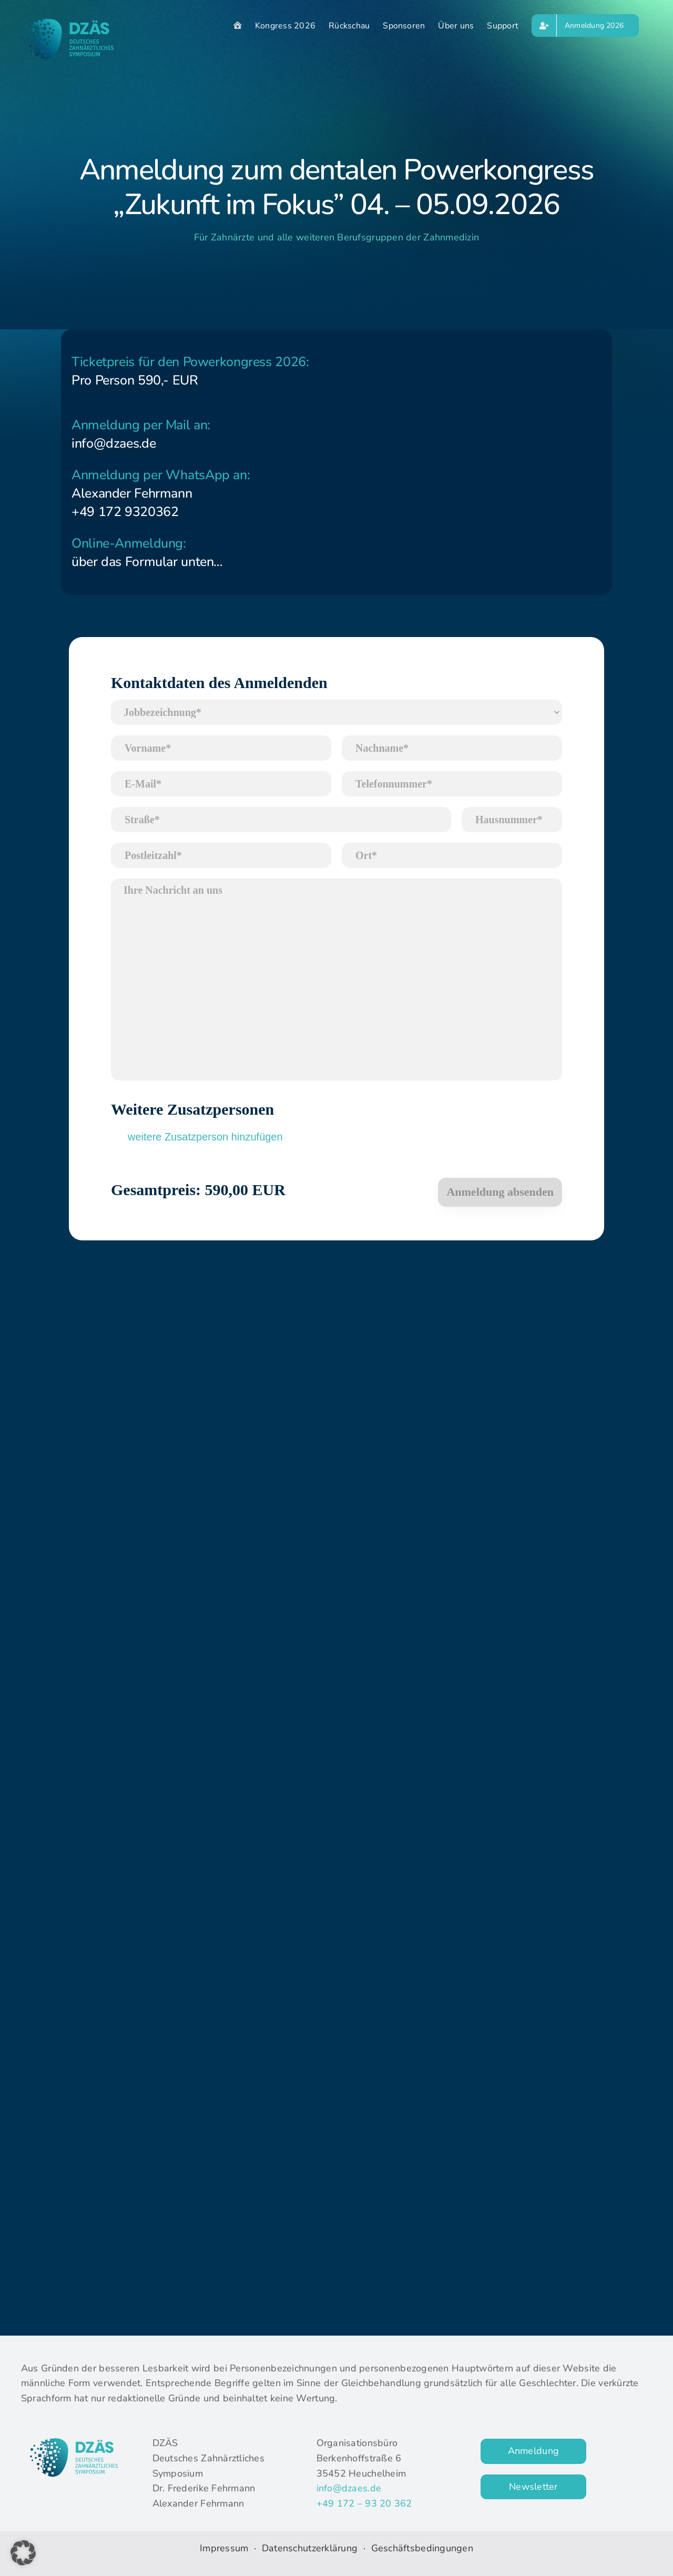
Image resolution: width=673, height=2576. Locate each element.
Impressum (224, 2548)
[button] (23, 2553)
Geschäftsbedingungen (422, 2548)
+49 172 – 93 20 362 (364, 2503)
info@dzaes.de (349, 2488)
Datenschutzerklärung (311, 2548)
